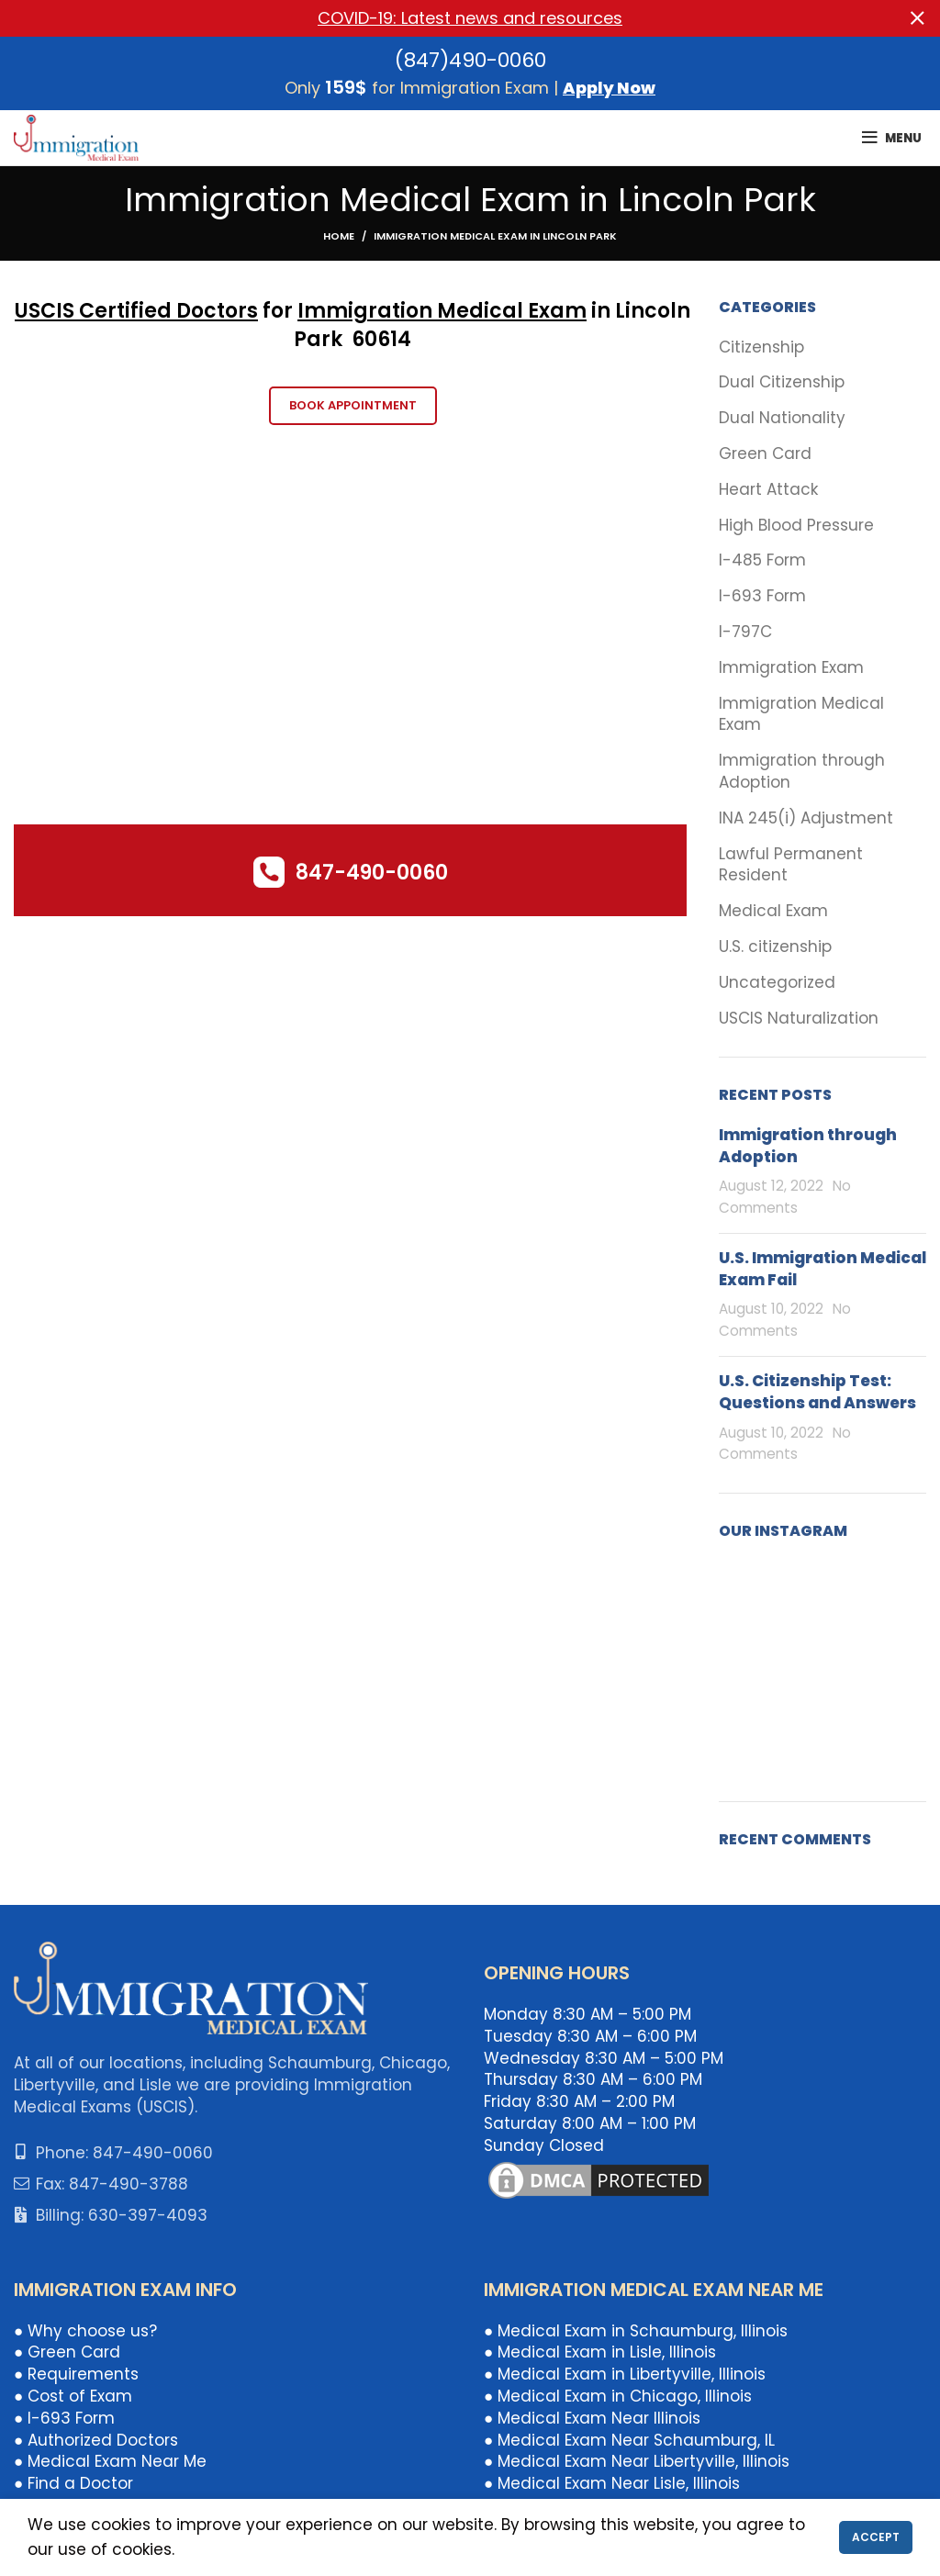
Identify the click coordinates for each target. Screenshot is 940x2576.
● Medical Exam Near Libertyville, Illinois (636, 2461)
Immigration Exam (791, 667)
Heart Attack (768, 489)
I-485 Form (762, 560)
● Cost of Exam (73, 2396)
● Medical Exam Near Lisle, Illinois (612, 2483)
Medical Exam (773, 911)
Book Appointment (353, 405)
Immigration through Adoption (802, 771)
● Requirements (76, 2374)
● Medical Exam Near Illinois (592, 2418)
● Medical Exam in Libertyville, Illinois (625, 2374)
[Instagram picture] (751, 1593)
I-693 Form (762, 596)
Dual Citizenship (782, 382)
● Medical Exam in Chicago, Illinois (618, 2396)
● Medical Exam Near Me (110, 2461)
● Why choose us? (85, 2331)
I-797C (745, 632)
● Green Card (67, 2352)
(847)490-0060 (470, 60)
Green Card (765, 454)
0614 (387, 339)
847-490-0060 (372, 872)
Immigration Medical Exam (442, 311)
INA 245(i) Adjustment (806, 818)
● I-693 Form (64, 2418)
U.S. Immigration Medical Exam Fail (822, 1269)
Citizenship (761, 347)
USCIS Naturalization (798, 1018)
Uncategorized (777, 982)
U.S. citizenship (775, 947)
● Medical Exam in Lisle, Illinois (600, 2352)
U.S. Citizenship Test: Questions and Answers (817, 1392)
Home (338, 236)
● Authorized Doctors (96, 2440)
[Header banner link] (442, 18)
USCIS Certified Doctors (136, 311)
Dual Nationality (782, 418)
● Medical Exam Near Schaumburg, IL (629, 2440)
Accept (876, 2537)
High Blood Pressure (796, 525)
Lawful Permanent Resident (791, 865)
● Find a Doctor (73, 2483)
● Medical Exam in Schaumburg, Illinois (636, 2331)
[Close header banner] (917, 18)
